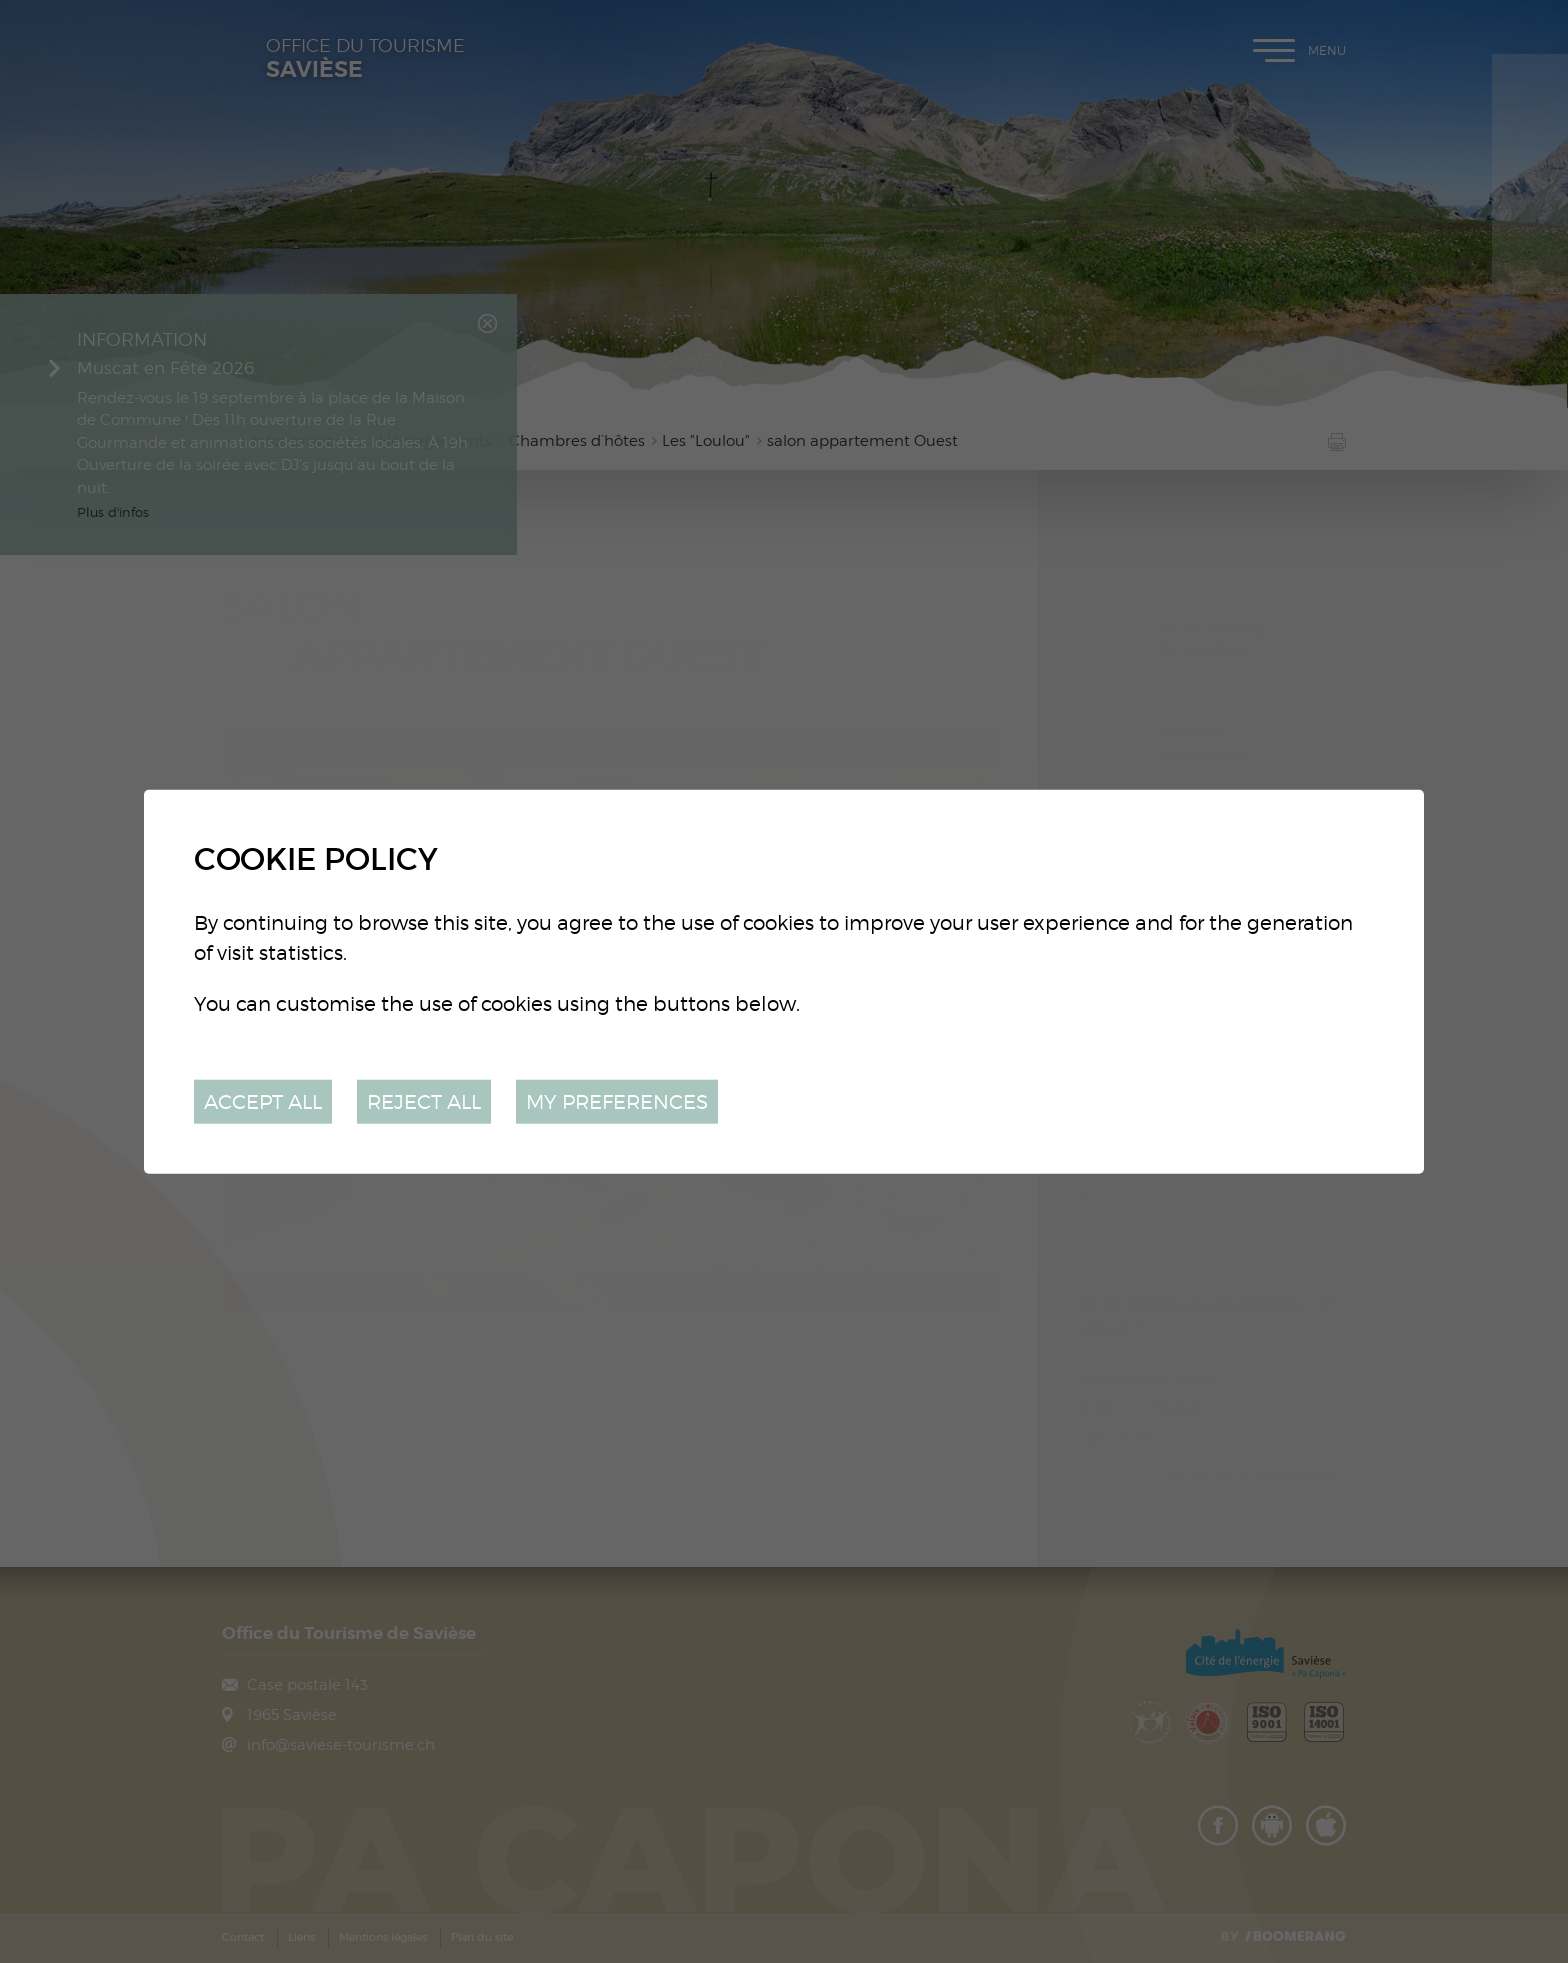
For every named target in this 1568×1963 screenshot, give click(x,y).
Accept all (263, 1100)
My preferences (617, 1100)
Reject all (424, 1100)
